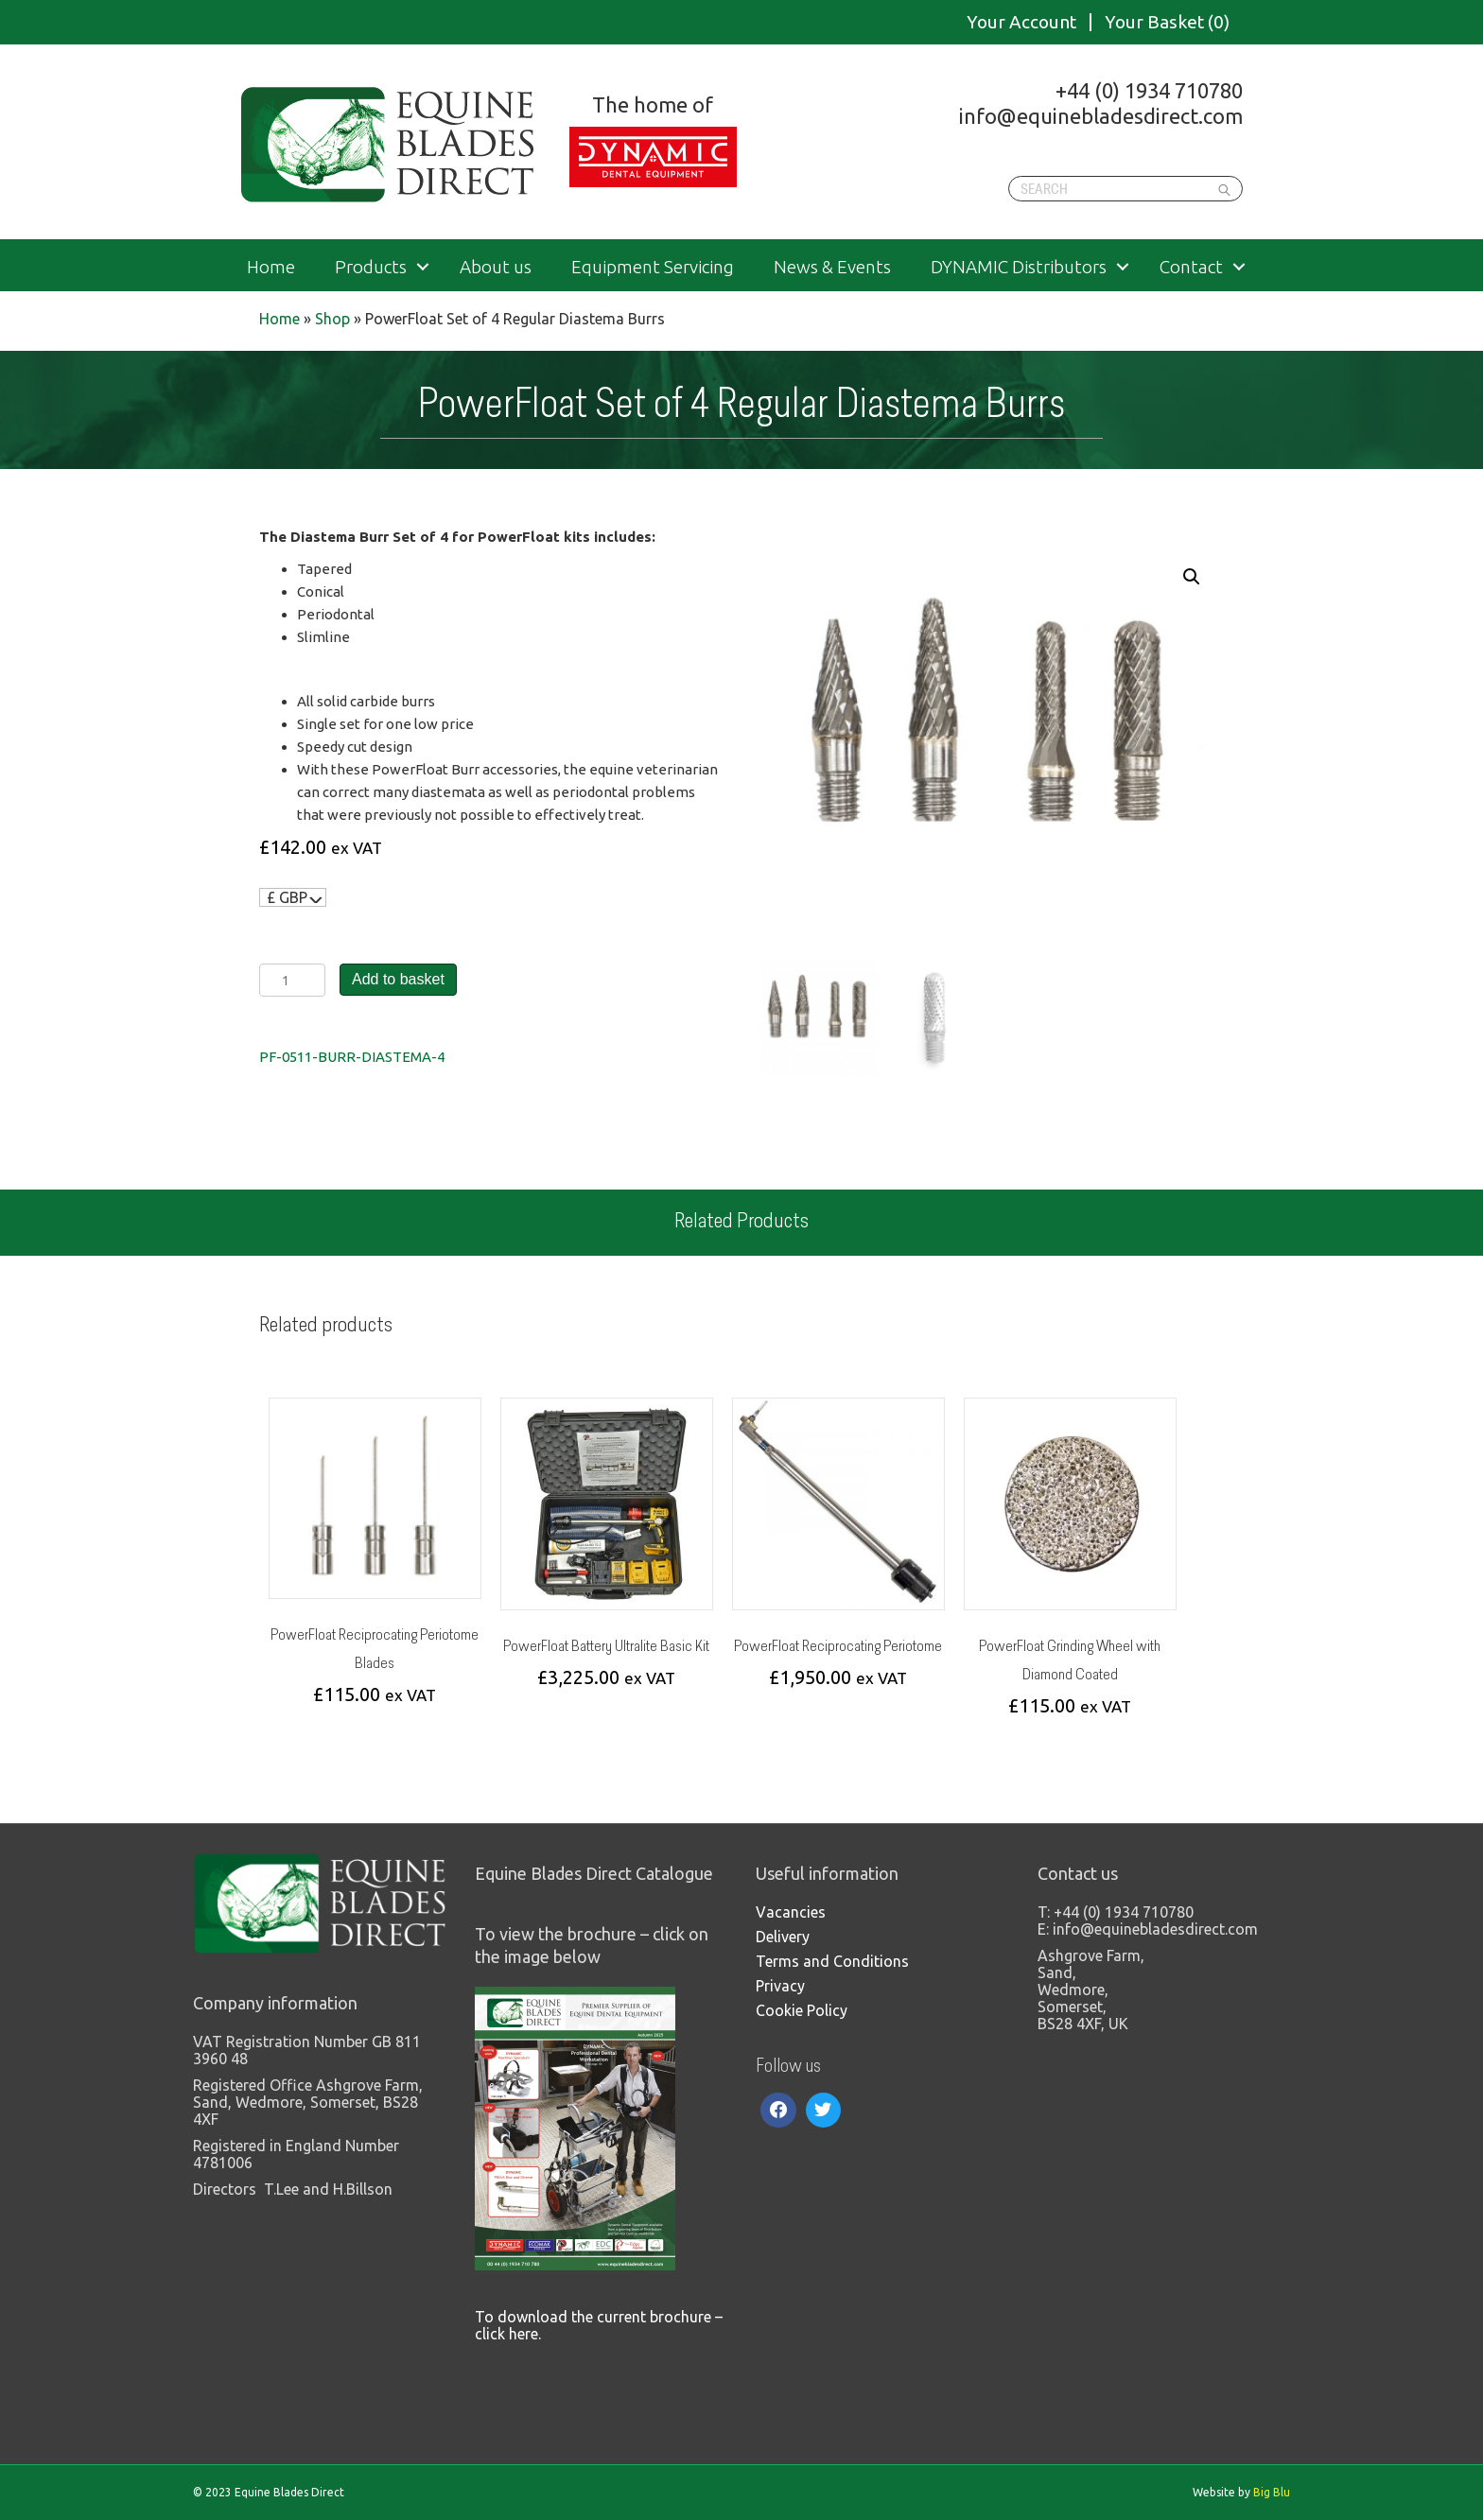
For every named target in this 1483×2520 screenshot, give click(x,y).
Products (371, 267)
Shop (332, 318)
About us (496, 267)
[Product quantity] (292, 980)
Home (271, 267)
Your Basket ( (1167, 22)
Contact (1191, 267)
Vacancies (791, 1911)
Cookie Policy (801, 2010)
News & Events (832, 267)
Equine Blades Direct (389, 144)
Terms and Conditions (832, 1961)
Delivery (783, 1936)
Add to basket (398, 979)
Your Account (1021, 22)
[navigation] (292, 897)
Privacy (780, 1985)
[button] (1192, 577)
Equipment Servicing (652, 267)
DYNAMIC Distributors (1019, 267)
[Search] (1125, 188)
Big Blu (1271, 2492)
